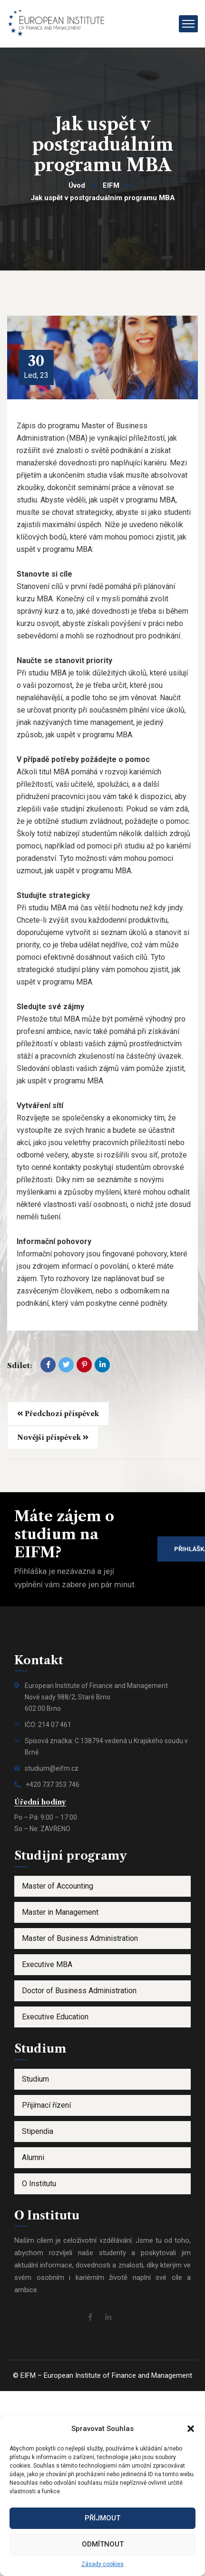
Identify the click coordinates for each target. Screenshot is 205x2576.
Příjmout (102, 2518)
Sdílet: (19, 1365)
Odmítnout (103, 2544)
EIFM (111, 185)
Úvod (76, 185)
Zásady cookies (102, 2564)
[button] (190, 2428)
